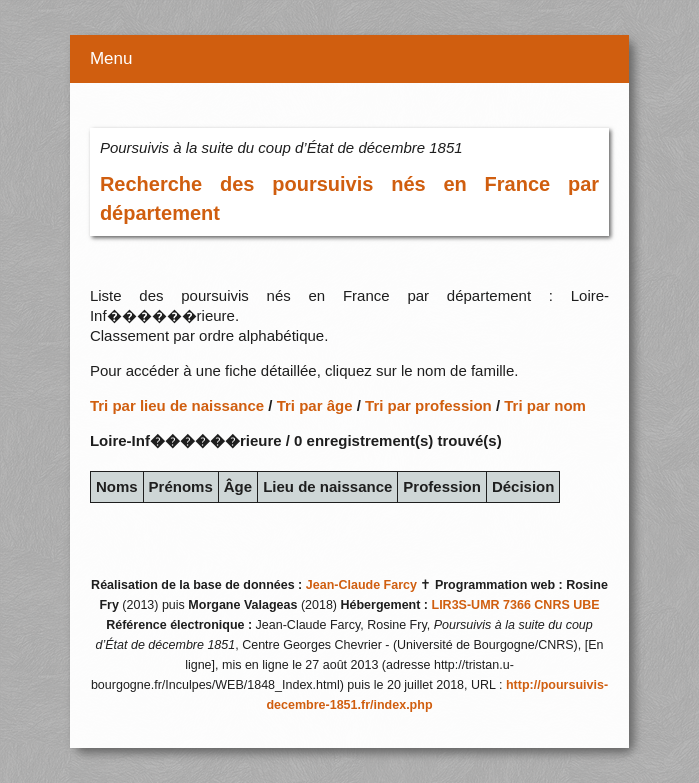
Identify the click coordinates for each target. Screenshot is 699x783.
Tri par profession (428, 405)
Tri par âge (315, 405)
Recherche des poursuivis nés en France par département (349, 198)
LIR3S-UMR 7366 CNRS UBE (516, 605)
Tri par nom (545, 405)
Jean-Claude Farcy (361, 585)
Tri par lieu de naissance (177, 405)
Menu (111, 58)
